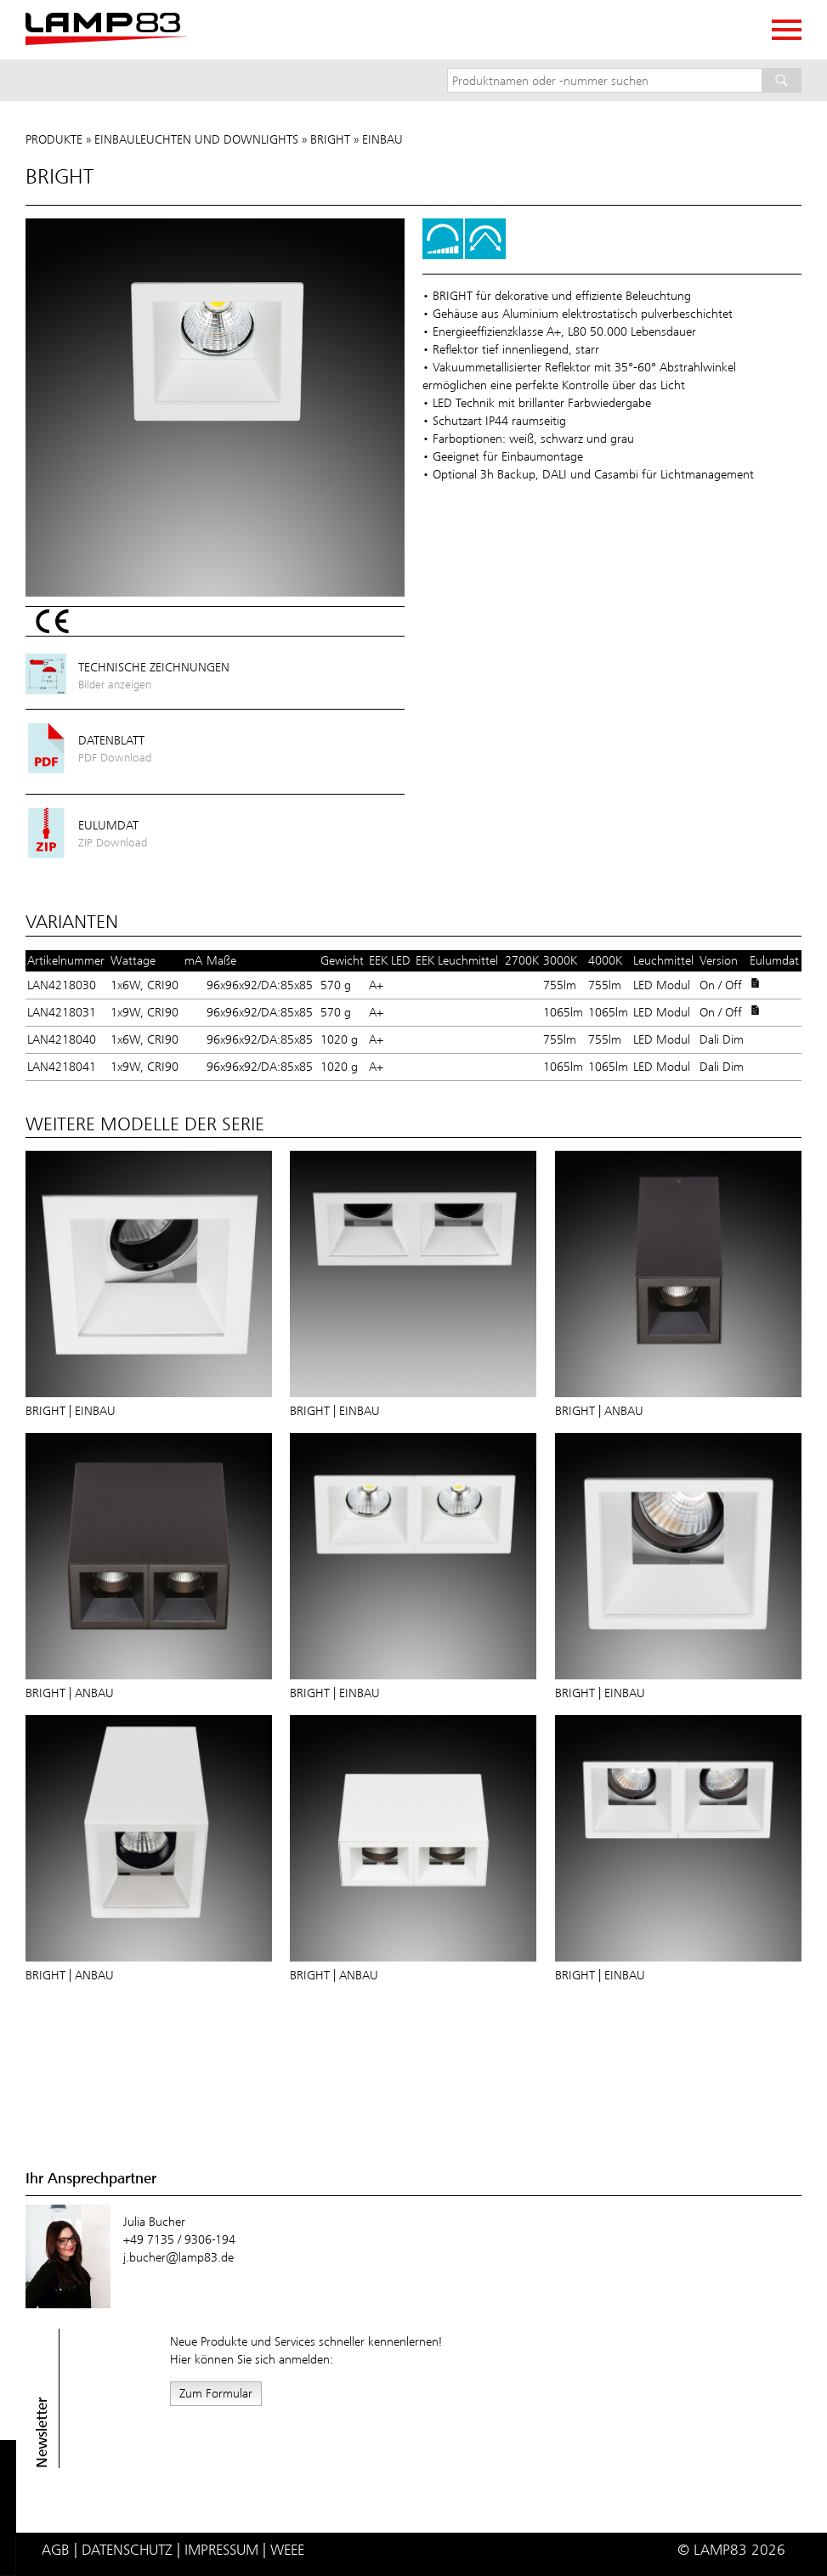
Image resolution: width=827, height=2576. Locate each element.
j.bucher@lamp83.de (178, 2257)
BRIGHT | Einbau (70, 1410)
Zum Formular (215, 2393)
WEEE (287, 2549)
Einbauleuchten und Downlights (196, 139)
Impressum (221, 2549)
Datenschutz (127, 2549)
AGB (56, 2549)
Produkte (53, 139)
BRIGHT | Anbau (599, 1410)
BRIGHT (330, 139)
